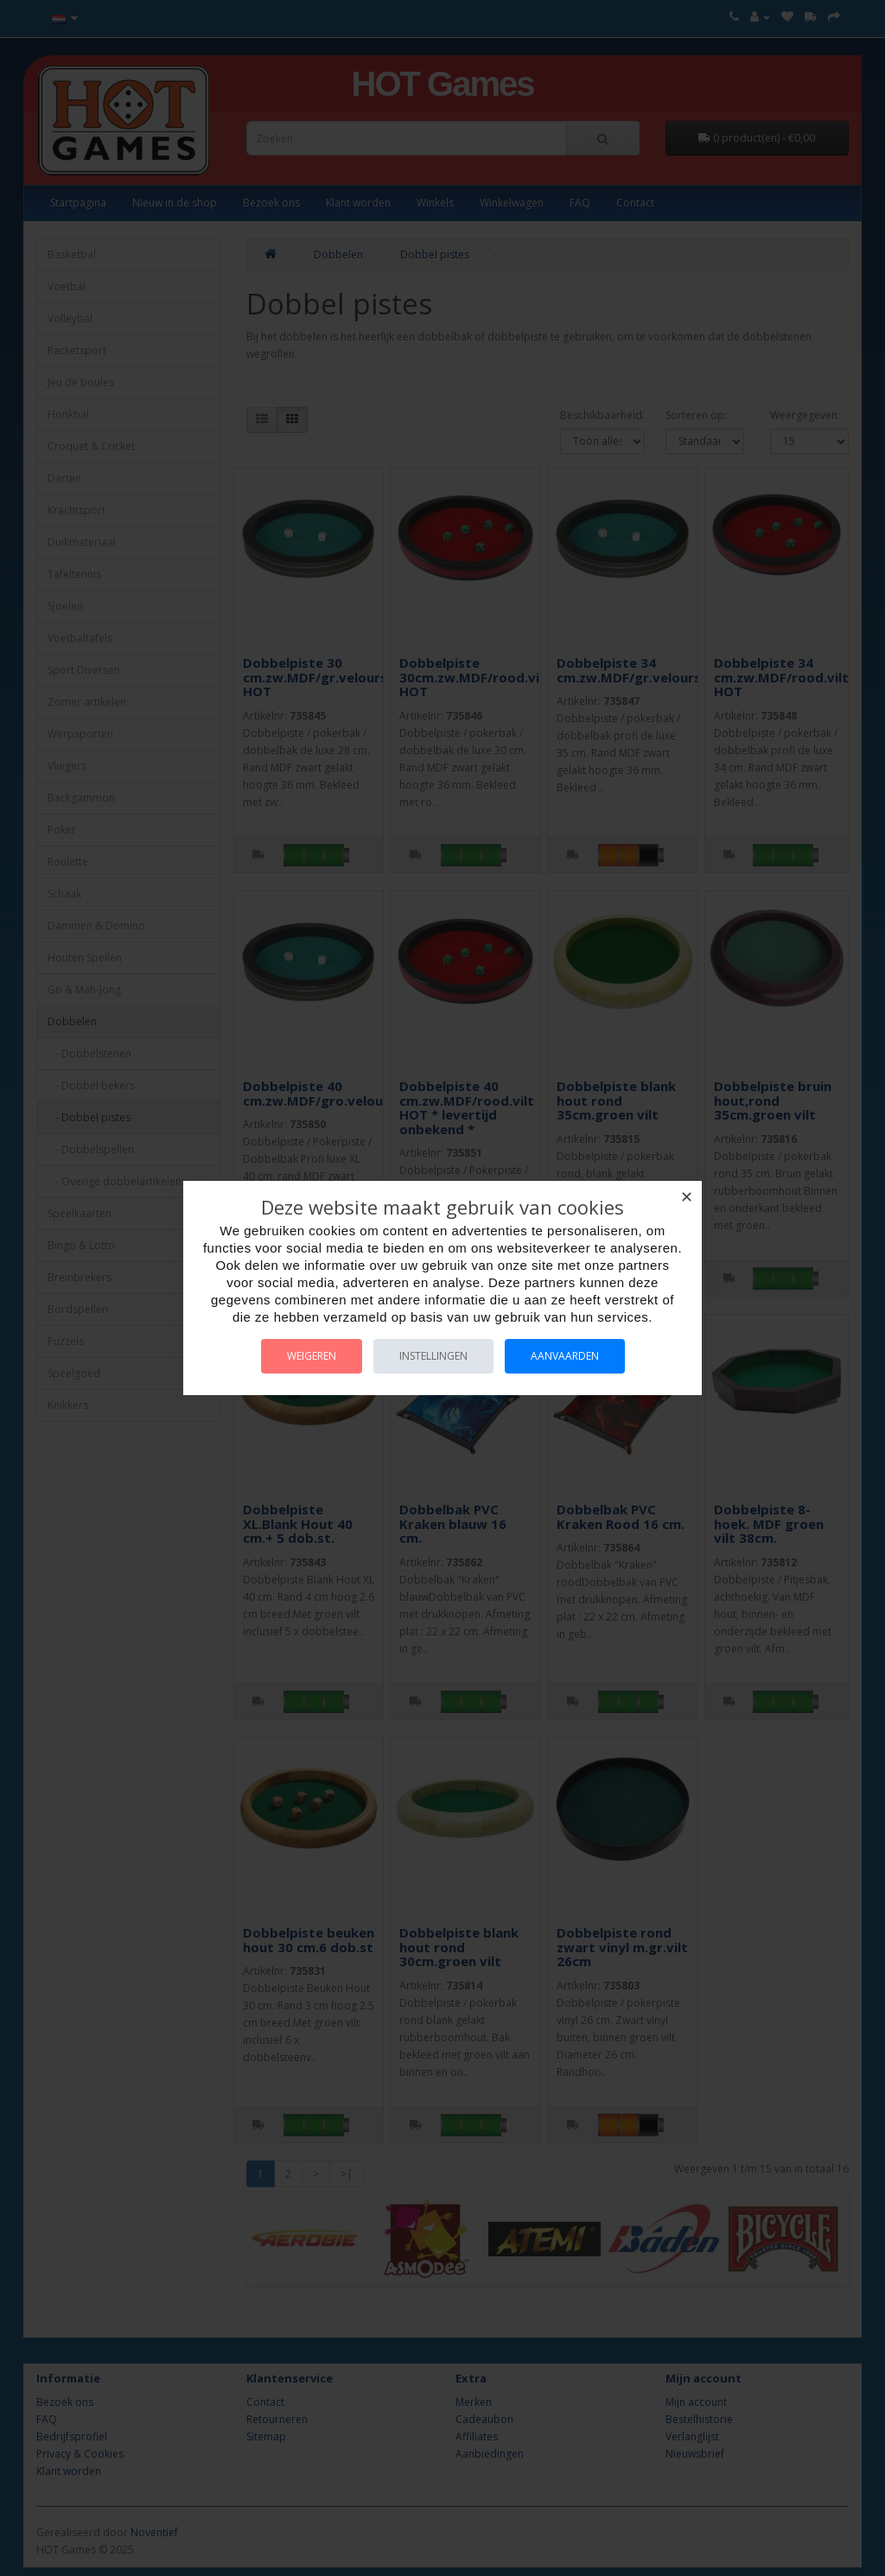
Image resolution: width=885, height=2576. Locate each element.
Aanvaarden (565, 1355)
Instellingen (433, 1355)
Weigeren (311, 1355)
